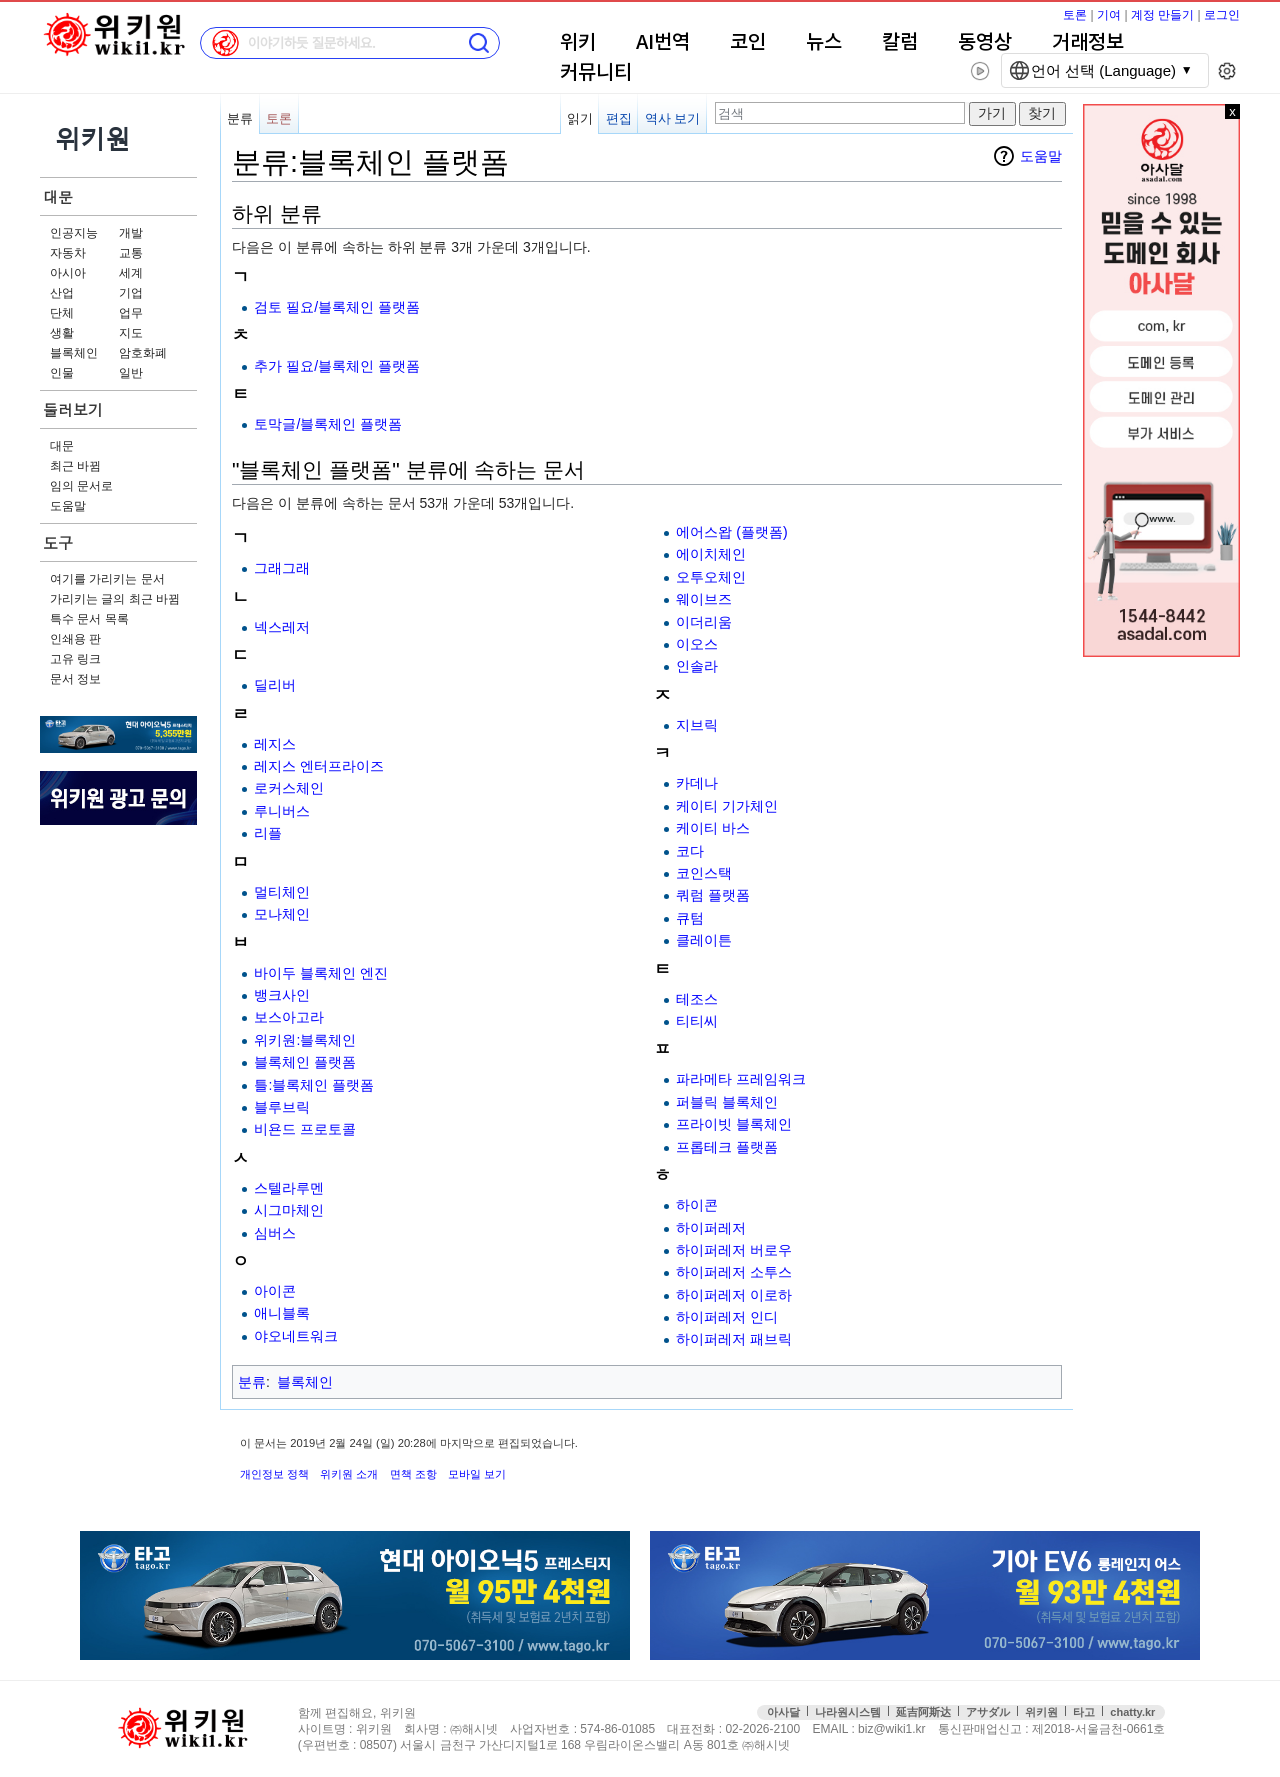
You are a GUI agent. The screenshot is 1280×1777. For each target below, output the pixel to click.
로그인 (1222, 15)
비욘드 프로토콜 (305, 1129)
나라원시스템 (848, 1712)
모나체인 (282, 914)
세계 (131, 273)
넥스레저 (282, 627)
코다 (690, 851)
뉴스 (824, 43)
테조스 (697, 999)
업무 (131, 313)
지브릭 (697, 725)
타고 (1084, 1712)
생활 (62, 333)
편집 (619, 118)
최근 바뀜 (75, 466)
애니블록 (282, 1313)
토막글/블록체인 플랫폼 (328, 424)
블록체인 (74, 353)
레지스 (275, 744)
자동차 (68, 253)
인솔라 (697, 666)
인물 (62, 373)
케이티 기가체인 (727, 806)
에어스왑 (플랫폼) (731, 532)
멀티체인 (282, 892)
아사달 (783, 1712)
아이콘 (275, 1291)
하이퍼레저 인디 (727, 1317)
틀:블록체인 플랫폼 (314, 1085)
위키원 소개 (349, 1474)
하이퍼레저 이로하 (734, 1295)
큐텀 (690, 918)
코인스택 (704, 873)
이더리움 (704, 622)
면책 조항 (413, 1474)
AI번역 (663, 43)
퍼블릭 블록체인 (727, 1102)
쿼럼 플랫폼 (713, 895)
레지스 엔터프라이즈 (319, 766)
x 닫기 (1232, 111)
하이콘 (697, 1205)
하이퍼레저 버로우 (734, 1250)
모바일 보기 (477, 1474)
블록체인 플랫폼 (305, 1062)
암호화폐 (143, 353)
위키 (578, 43)
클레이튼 (704, 940)
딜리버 (275, 685)
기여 (1109, 15)
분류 (240, 118)
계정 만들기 (1162, 15)
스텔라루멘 (289, 1188)
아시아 (68, 273)
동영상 (985, 43)
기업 (131, 293)
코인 (748, 43)
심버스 (275, 1233)
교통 (131, 253)
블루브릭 (282, 1107)
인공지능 (74, 233)
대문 (58, 196)
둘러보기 (73, 409)
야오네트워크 (296, 1336)
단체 (62, 313)
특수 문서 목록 (89, 619)
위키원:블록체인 (305, 1040)
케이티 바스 (713, 828)
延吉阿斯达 (923, 1712)
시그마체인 (289, 1210)
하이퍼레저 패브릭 (734, 1339)
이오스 (697, 644)
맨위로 (1237, 1729)
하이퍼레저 (711, 1228)
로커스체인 (289, 788)
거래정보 (1088, 43)
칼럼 (900, 43)
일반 (131, 373)
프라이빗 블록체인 (734, 1124)
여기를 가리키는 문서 (107, 579)
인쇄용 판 (75, 639)
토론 (1075, 15)
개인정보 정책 (274, 1474)
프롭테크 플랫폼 (727, 1147)
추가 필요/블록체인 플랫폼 (337, 366)
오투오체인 (711, 577)
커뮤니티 (596, 73)
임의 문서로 (81, 486)
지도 (131, 333)
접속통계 (1194, 1729)
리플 (268, 833)
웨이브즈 (704, 599)
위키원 (1041, 1712)
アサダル (988, 1712)
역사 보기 (673, 118)
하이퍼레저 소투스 (734, 1272)
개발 (131, 233)
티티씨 (697, 1021)
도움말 (68, 506)
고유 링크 (75, 659)
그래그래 (282, 568)
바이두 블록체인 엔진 (321, 973)
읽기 (580, 118)
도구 (58, 542)
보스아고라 (289, 1017)
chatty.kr (1132, 1712)
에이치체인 (711, 554)
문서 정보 (75, 679)
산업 (62, 293)
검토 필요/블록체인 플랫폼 (337, 307)
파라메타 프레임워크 (741, 1079)
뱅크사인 (282, 995)
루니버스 (282, 811)
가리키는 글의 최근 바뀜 (115, 599)
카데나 (697, 783)
